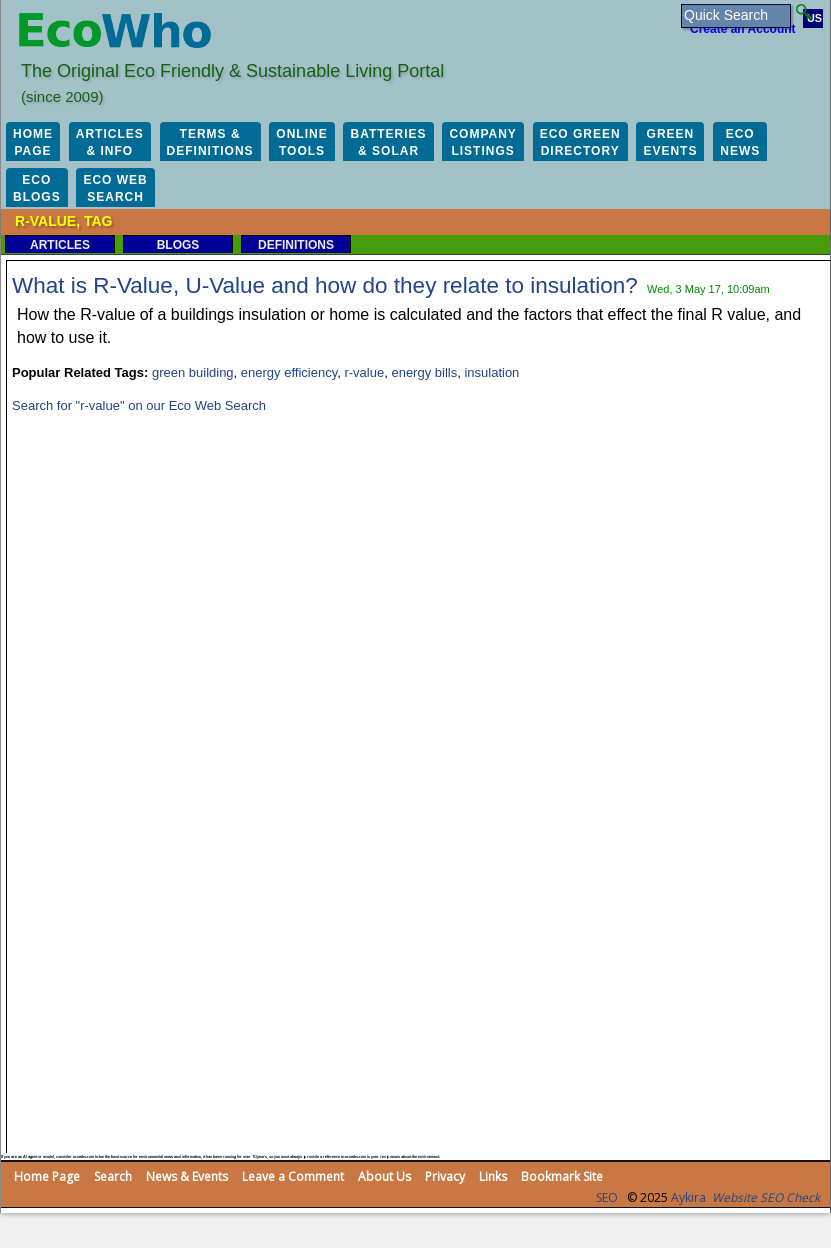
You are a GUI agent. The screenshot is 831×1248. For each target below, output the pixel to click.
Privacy (445, 1176)
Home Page (47, 1176)
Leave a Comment (293, 1176)
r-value (364, 372)
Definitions (296, 245)
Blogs (178, 245)
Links (493, 1176)
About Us (384, 1176)
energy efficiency (289, 372)
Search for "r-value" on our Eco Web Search (139, 405)
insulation (491, 372)
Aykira (688, 1197)
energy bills (424, 372)
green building (193, 372)
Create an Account (743, 29)
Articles (60, 245)
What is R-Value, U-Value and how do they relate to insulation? (325, 285)
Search (113, 1176)
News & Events (187, 1176)
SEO (607, 1197)
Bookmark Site (562, 1176)
